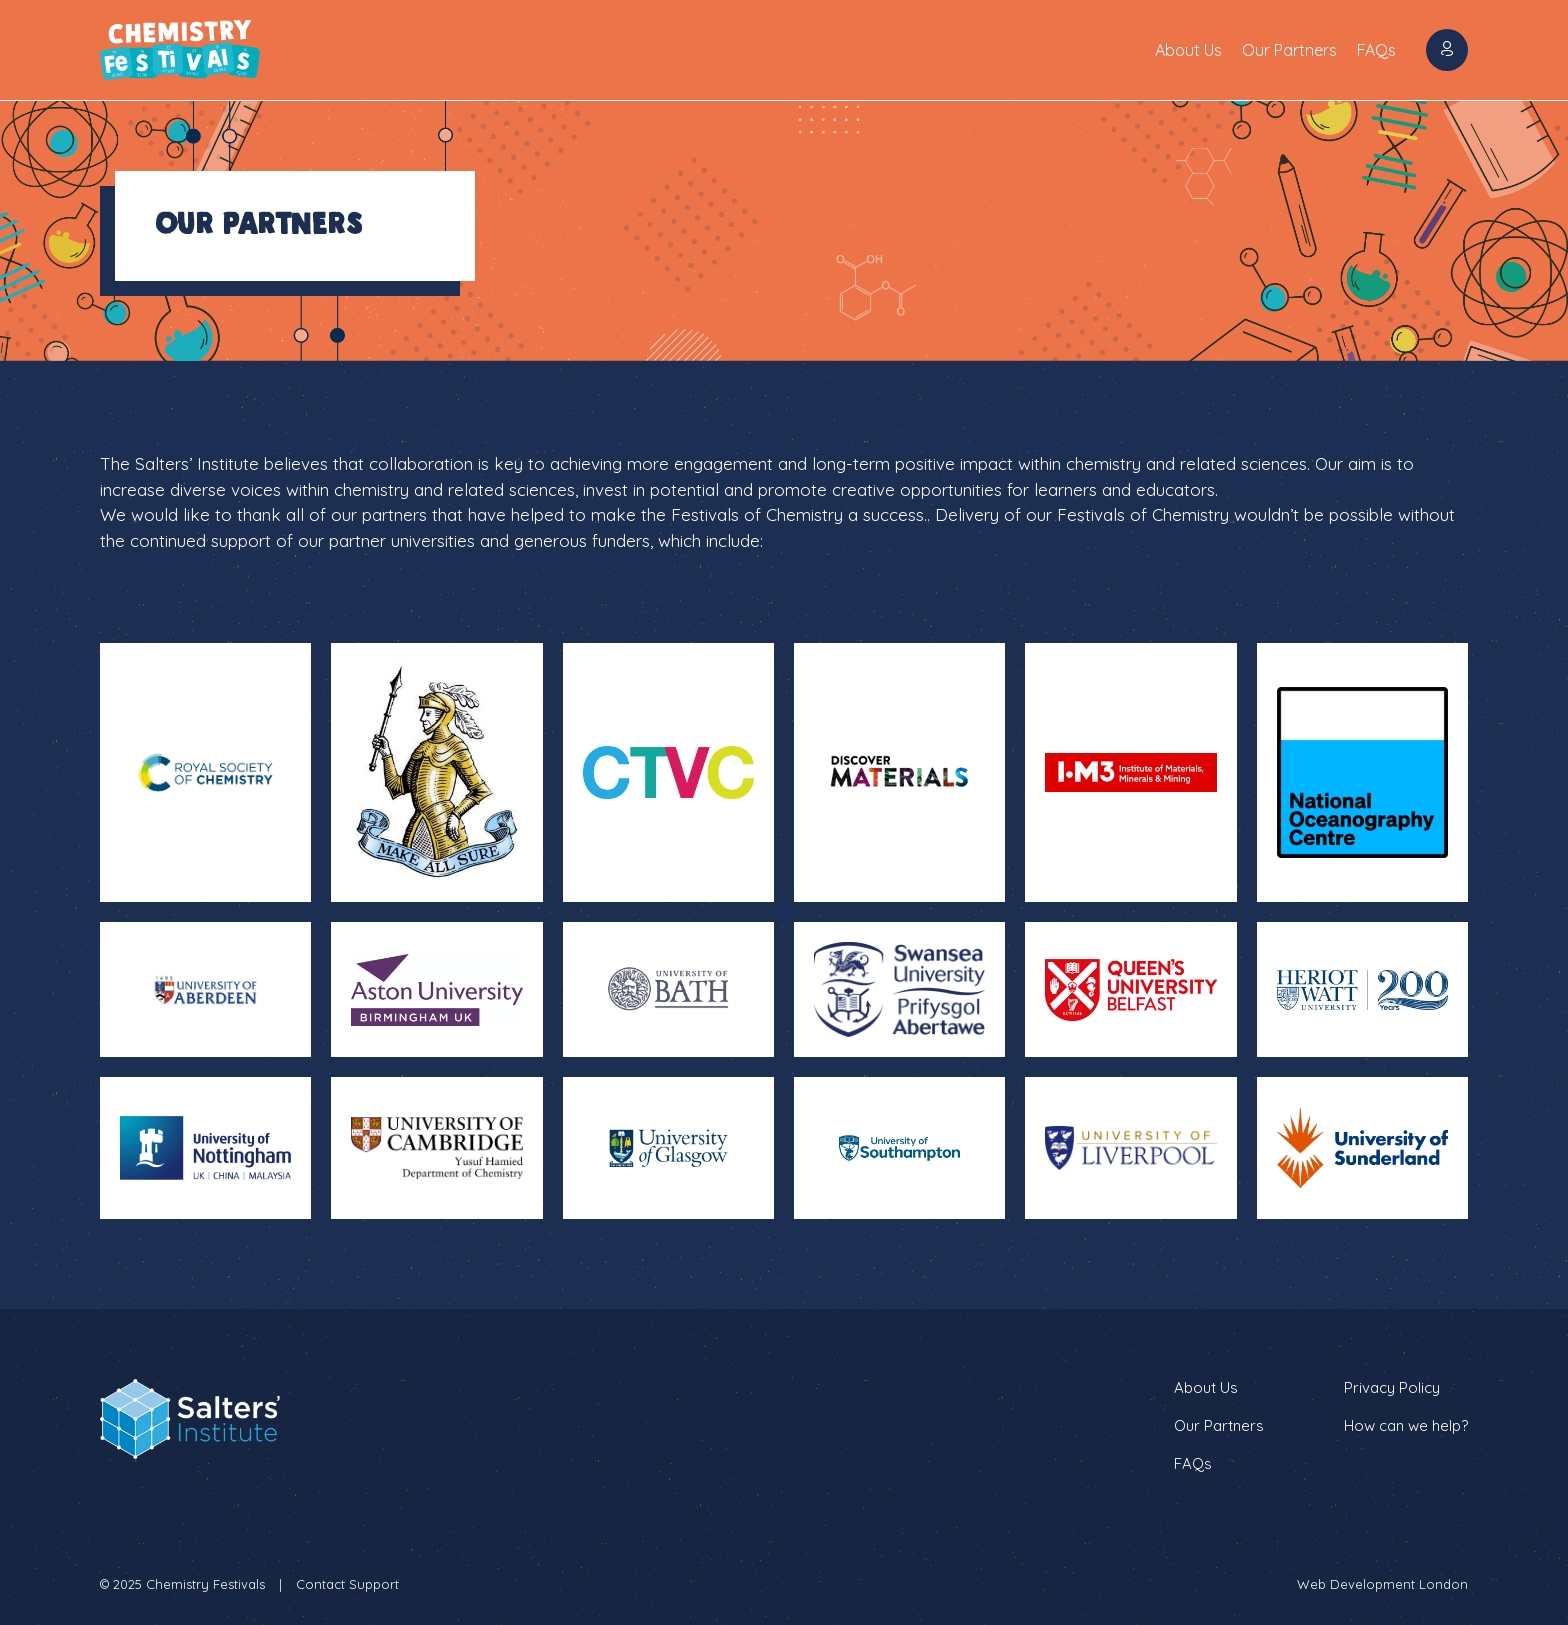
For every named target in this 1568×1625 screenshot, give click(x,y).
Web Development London (1382, 1584)
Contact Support (347, 1584)
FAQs (1376, 50)
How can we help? (1406, 1425)
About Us (1188, 50)
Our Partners (1289, 50)
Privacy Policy (1392, 1387)
